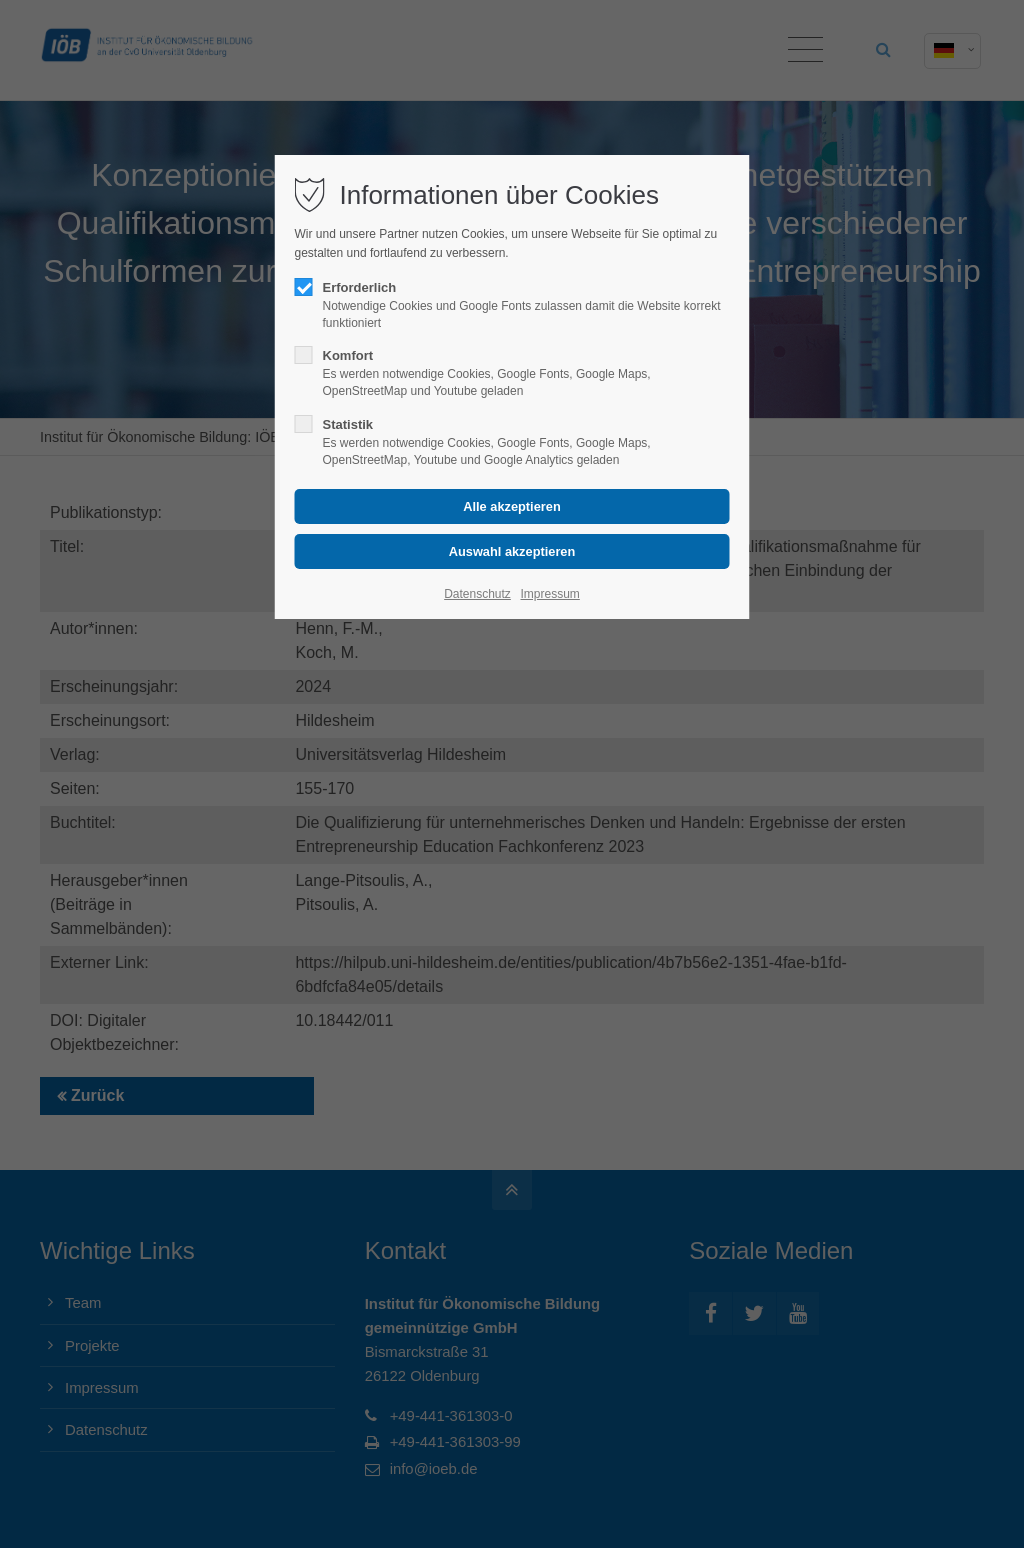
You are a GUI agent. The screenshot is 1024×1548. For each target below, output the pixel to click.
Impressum (549, 594)
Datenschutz (477, 594)
